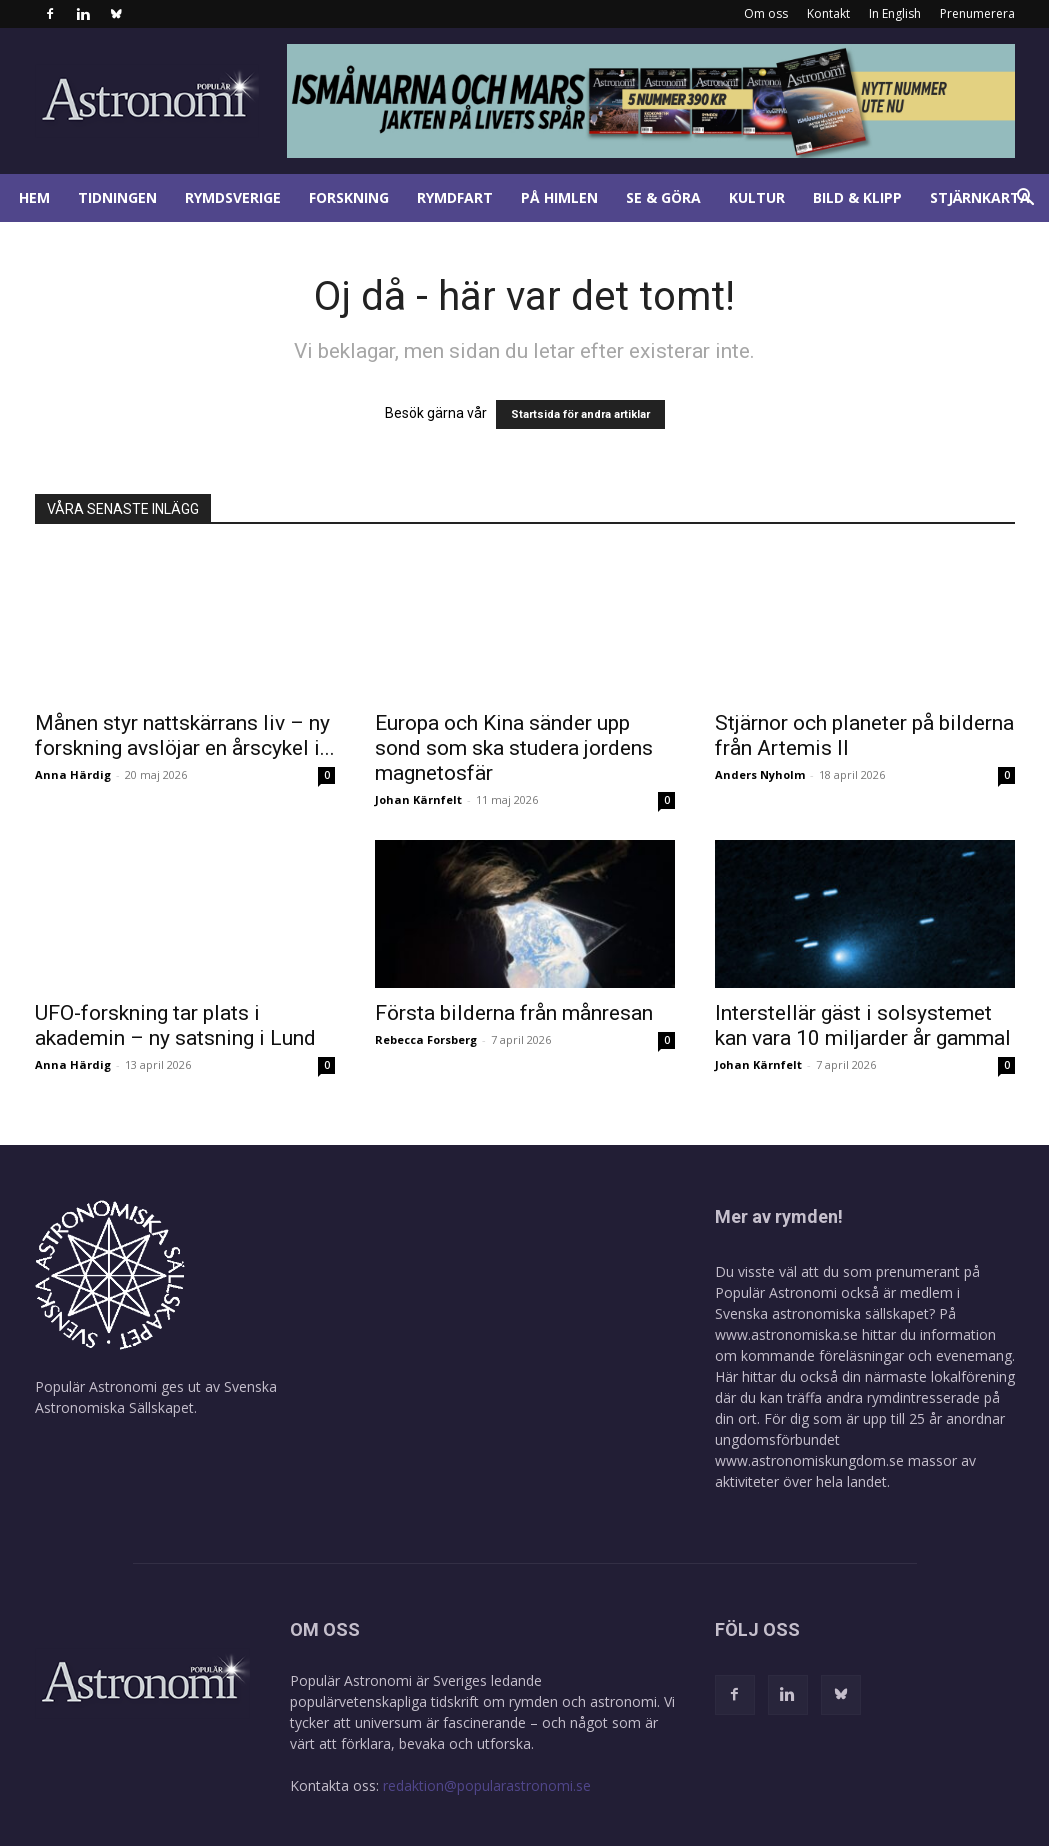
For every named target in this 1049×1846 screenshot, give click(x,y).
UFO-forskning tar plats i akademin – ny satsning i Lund (175, 1025)
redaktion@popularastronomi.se (487, 1785)
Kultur (757, 197)
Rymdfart (455, 197)
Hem (34, 197)
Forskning (349, 197)
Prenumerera (977, 13)
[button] (1025, 199)
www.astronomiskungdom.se (809, 1460)
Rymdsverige (233, 197)
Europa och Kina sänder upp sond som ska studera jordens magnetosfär (514, 748)
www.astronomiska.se (786, 1334)
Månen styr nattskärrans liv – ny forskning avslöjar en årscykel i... (185, 735)
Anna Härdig (73, 774)
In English (895, 13)
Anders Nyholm (760, 774)
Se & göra (663, 197)
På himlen (559, 197)
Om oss (766, 13)
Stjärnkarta (980, 197)
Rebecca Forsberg (426, 1039)
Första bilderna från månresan (514, 1013)
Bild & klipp (857, 197)
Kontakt (828, 13)
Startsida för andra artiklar (580, 414)
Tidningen (117, 197)
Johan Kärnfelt (418, 799)
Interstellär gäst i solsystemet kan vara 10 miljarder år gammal (863, 1025)
